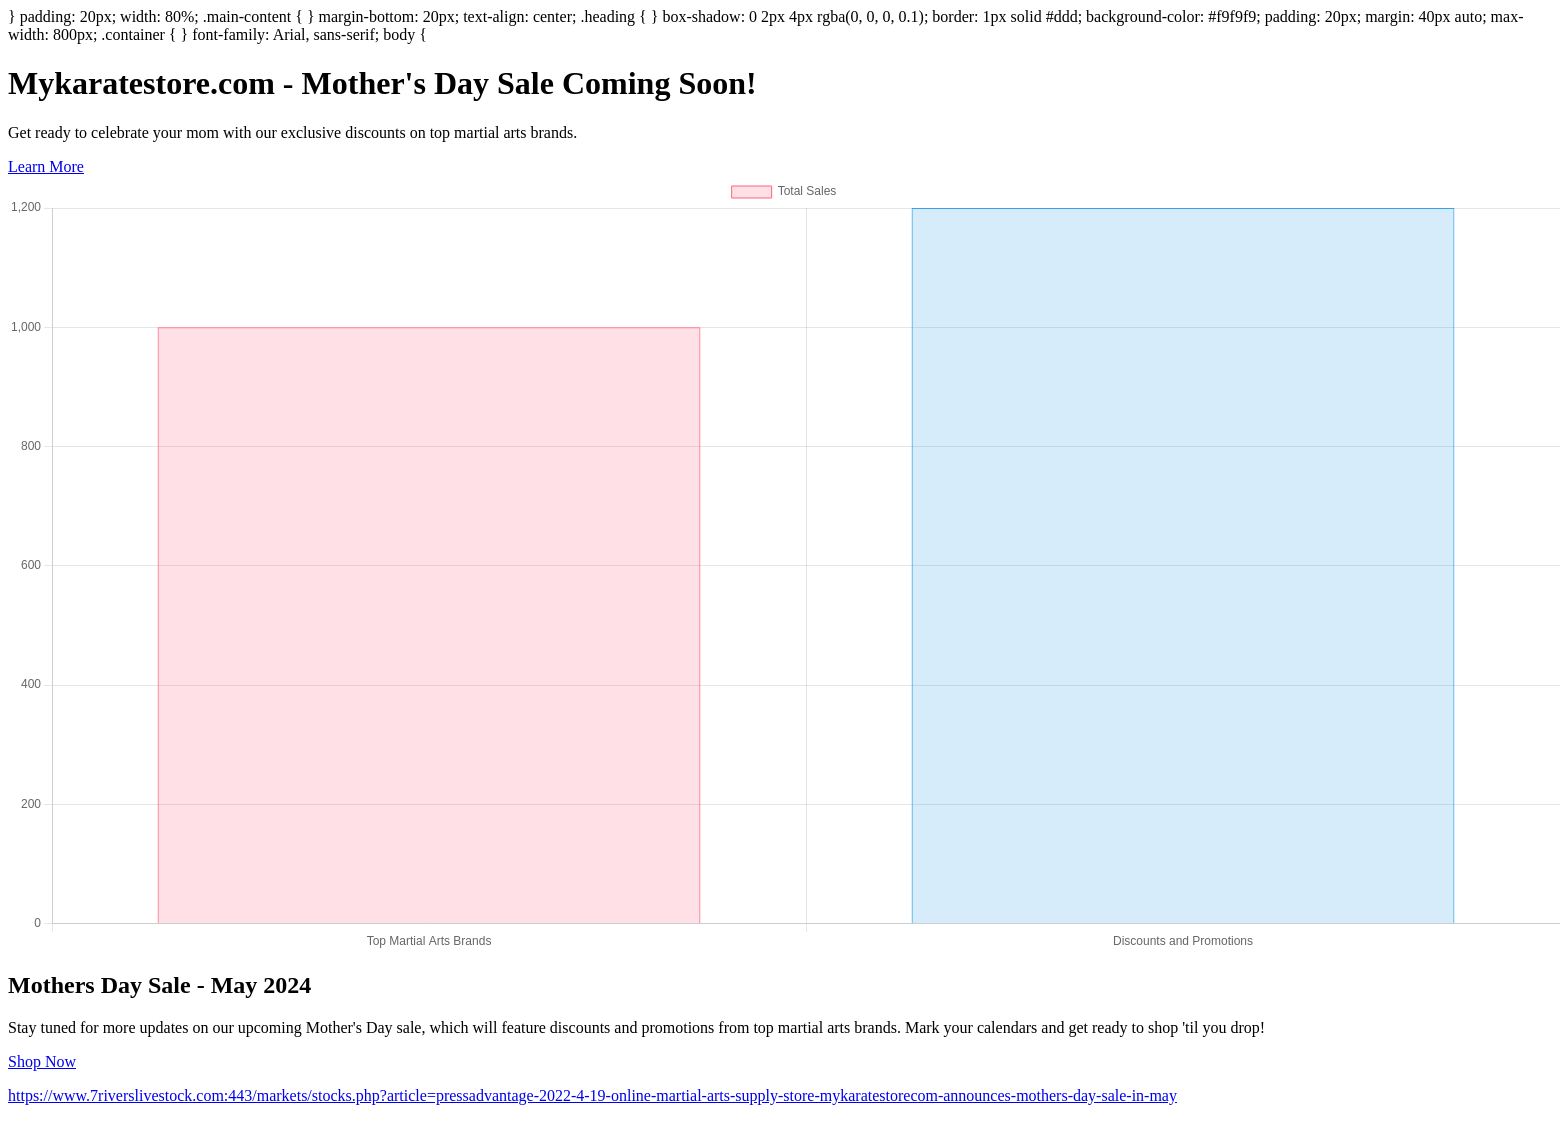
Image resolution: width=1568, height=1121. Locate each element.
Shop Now (42, 1061)
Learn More (46, 166)
